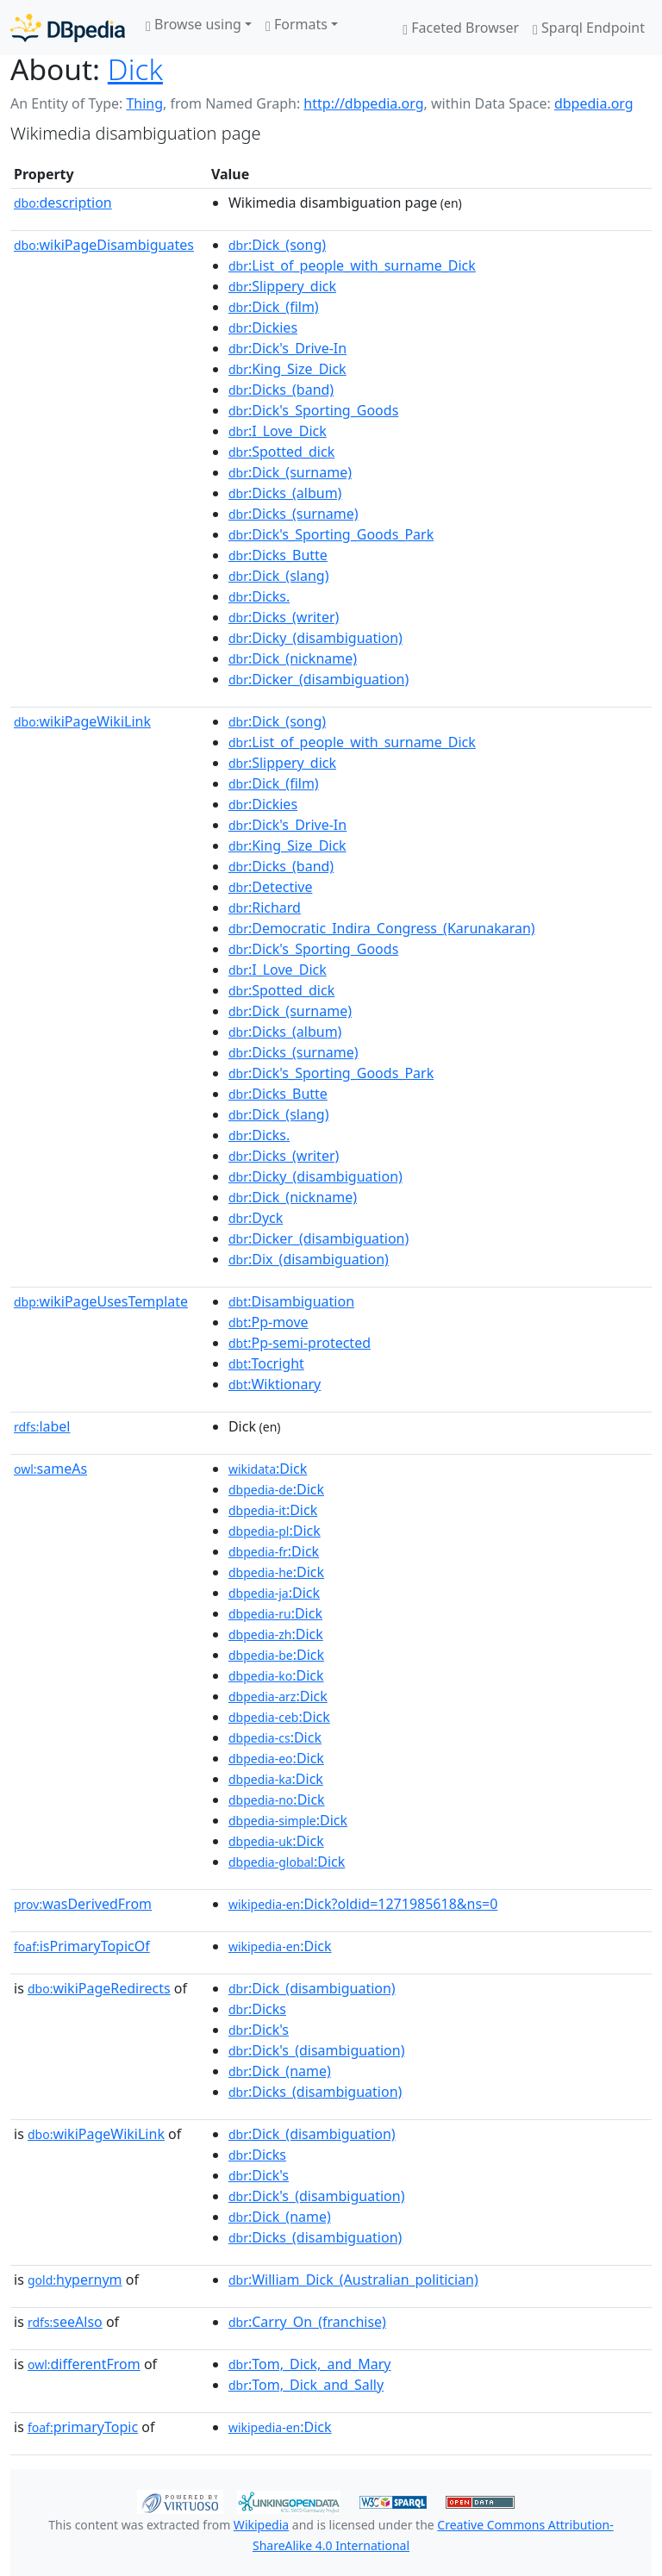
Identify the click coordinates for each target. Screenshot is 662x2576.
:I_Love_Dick (277, 430)
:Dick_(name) (279, 2070)
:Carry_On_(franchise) (307, 2321)
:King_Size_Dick (287, 368)
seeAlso (65, 2321)
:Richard (264, 907)
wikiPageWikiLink (82, 721)
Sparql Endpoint (589, 27)
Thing (144, 103)
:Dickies (262, 327)
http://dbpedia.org (363, 103)
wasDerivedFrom (83, 1903)
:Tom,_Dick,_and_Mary (309, 2364)
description (63, 202)
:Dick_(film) (273, 306)
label (42, 1426)
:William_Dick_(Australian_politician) (353, 2279)
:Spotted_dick (281, 451)
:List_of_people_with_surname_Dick (352, 265)
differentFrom (84, 2364)
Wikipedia (261, 2525)
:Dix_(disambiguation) (308, 1259)
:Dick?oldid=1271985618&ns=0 (362, 1903)
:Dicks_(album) (285, 492)
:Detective (270, 886)
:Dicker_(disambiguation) (318, 679)
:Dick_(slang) (278, 575)
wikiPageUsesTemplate (101, 1301)
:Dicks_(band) (281, 389)
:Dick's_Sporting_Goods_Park (331, 534)
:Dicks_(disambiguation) (315, 2091)
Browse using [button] (193, 24)
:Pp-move (268, 1322)
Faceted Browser (461, 27)
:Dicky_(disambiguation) (315, 637)
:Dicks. (259, 596)
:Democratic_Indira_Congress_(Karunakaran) (381, 928)
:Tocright (266, 1363)
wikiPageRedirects (99, 1988)
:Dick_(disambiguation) (312, 1988)
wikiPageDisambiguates (104, 244)
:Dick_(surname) (290, 472)
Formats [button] (296, 24)
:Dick (267, 1468)
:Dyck (255, 1217)
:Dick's (258, 2029)
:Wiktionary (274, 1384)
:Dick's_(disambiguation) (316, 2050)
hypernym (75, 2279)
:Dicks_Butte (278, 555)
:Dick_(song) (277, 244)
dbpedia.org (594, 103)
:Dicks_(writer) (283, 617)
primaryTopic (83, 2426)
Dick (135, 69)
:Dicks (257, 2008)
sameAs (50, 1468)
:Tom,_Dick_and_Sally (306, 2384)
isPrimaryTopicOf (82, 1946)
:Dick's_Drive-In (287, 348)
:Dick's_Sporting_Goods (313, 410)
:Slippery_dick (282, 286)
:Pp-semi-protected (299, 1342)
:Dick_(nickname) (292, 658)
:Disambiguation (291, 1301)
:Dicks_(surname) (293, 513)
